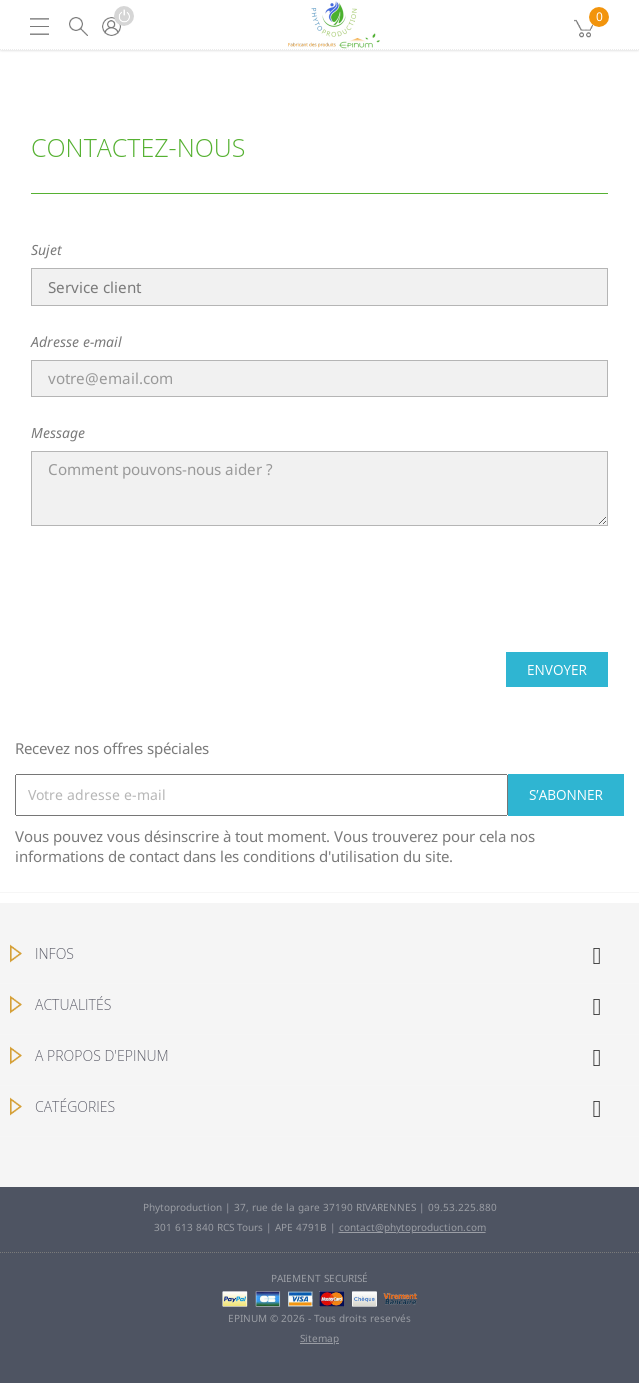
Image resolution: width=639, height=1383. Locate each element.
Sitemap (319, 1338)
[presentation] (320, 597)
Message (58, 432)
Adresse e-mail (76, 341)
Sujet (46, 249)
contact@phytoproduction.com (412, 1227)
